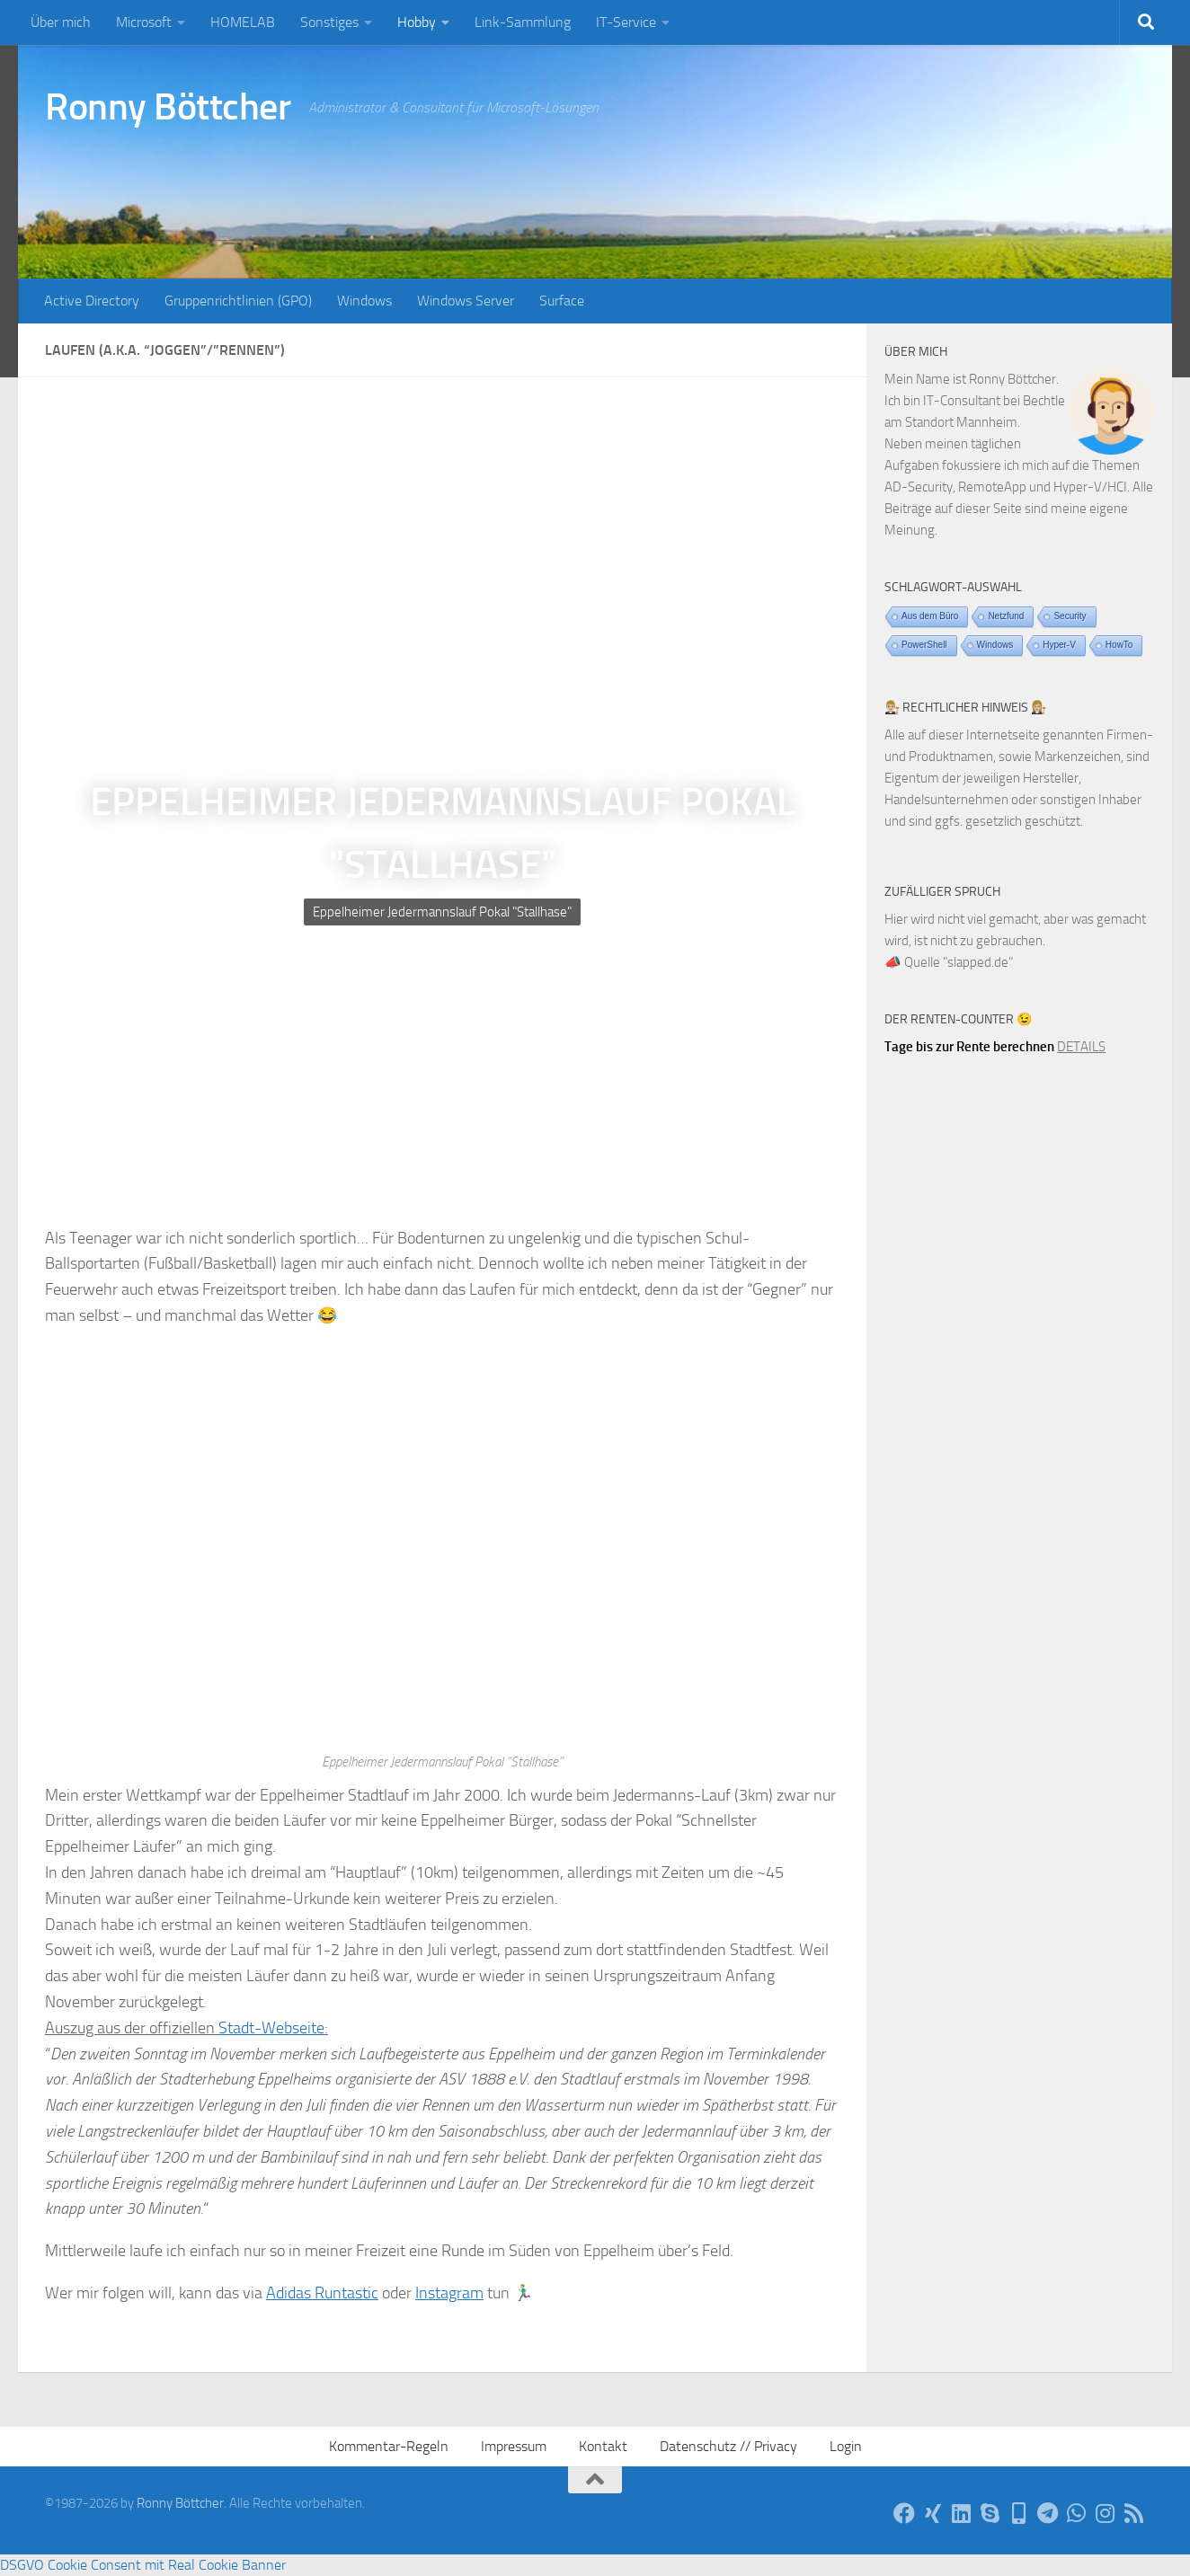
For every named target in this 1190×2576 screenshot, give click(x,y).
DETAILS (1081, 1047)
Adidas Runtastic (322, 2293)
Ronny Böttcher (167, 106)
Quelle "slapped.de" (958, 962)
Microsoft (144, 22)
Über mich (61, 22)
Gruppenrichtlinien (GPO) (238, 300)
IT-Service (626, 22)
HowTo (1119, 645)
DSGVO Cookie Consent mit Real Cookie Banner (143, 2564)
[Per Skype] (990, 2513)
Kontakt (603, 2446)
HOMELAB (242, 22)
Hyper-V (1059, 645)
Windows (364, 300)
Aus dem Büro (929, 616)
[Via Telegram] (1048, 2513)
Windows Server (465, 300)
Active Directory (91, 300)
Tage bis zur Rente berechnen (969, 1047)
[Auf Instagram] (1105, 2513)
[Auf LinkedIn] (961, 2513)
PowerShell (924, 645)
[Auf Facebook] (904, 2513)
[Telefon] (1019, 2513)
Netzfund (1006, 616)
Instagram (449, 2293)
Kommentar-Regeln (388, 2446)
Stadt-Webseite (271, 2028)
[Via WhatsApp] (1077, 2513)
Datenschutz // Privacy (728, 2446)
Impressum (513, 2446)
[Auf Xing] (933, 2513)
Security (1069, 616)
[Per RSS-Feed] (1134, 2513)
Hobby (416, 22)
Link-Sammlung (523, 22)
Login (846, 2446)
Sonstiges (329, 22)
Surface (561, 300)
